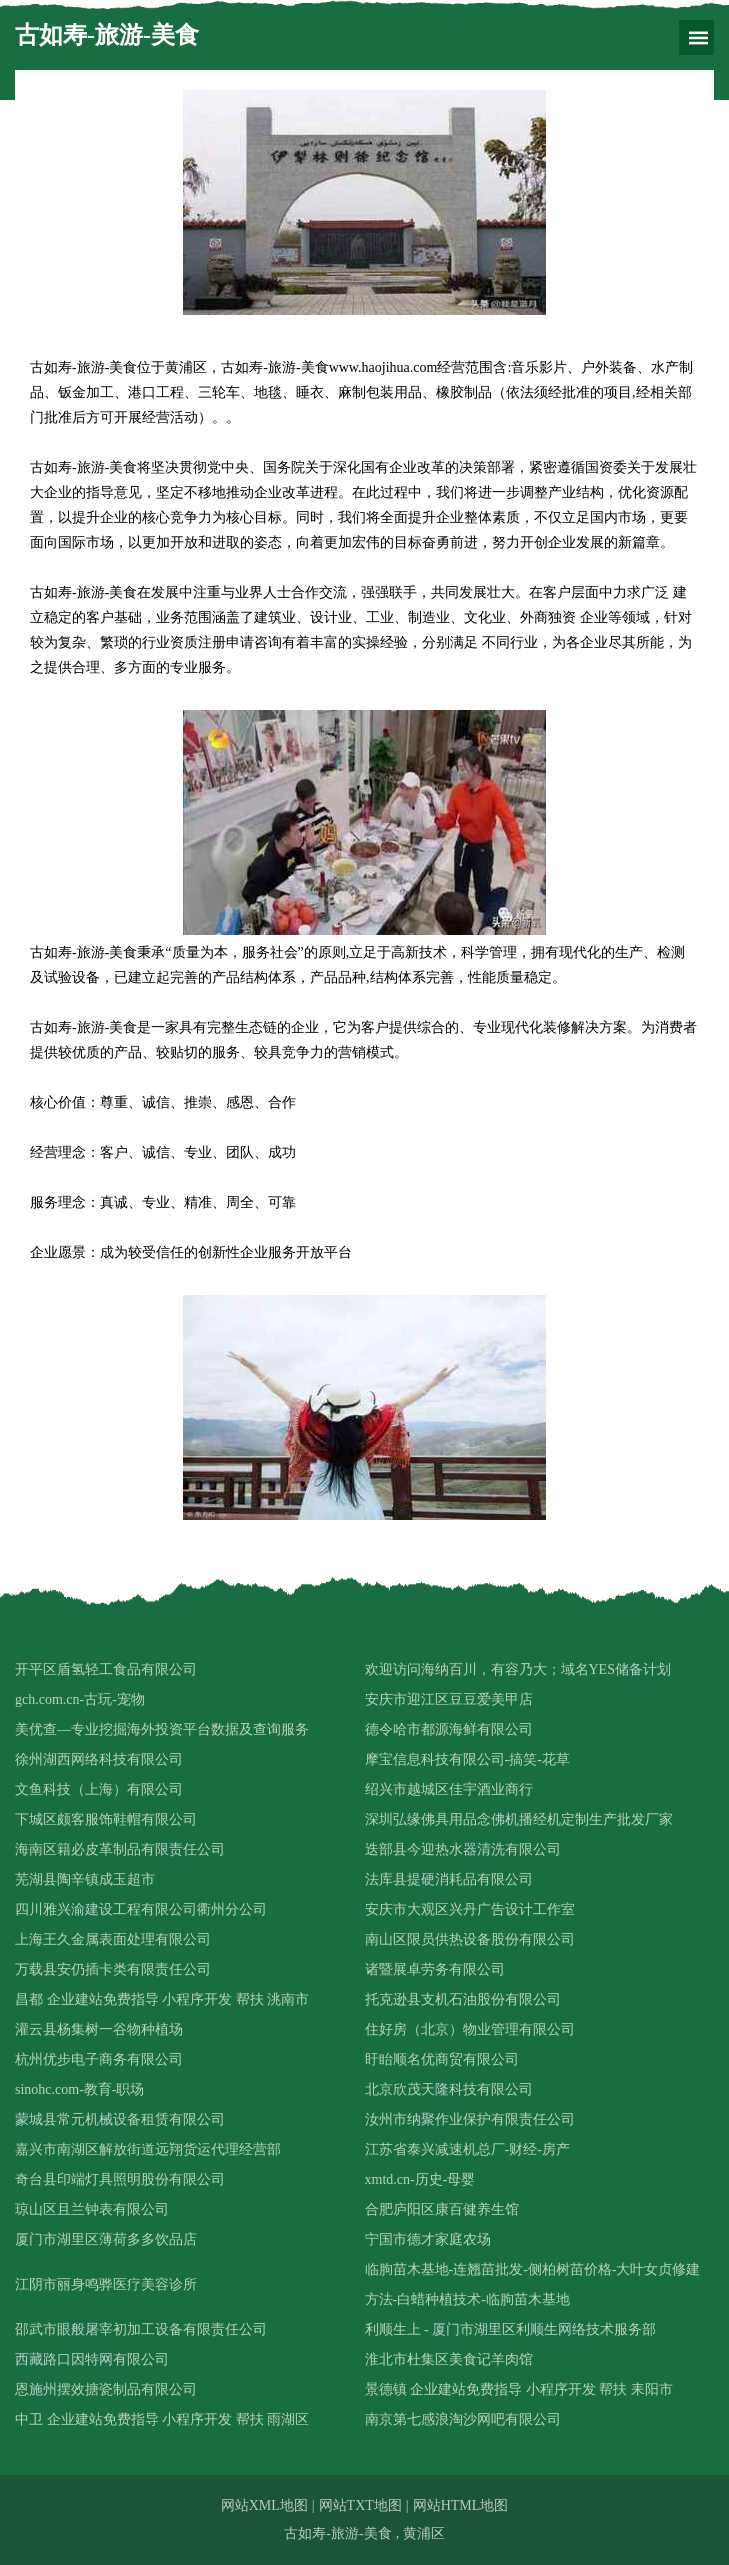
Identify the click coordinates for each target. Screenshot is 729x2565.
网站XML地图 (264, 2505)
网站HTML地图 (461, 2505)
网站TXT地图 (360, 2505)
